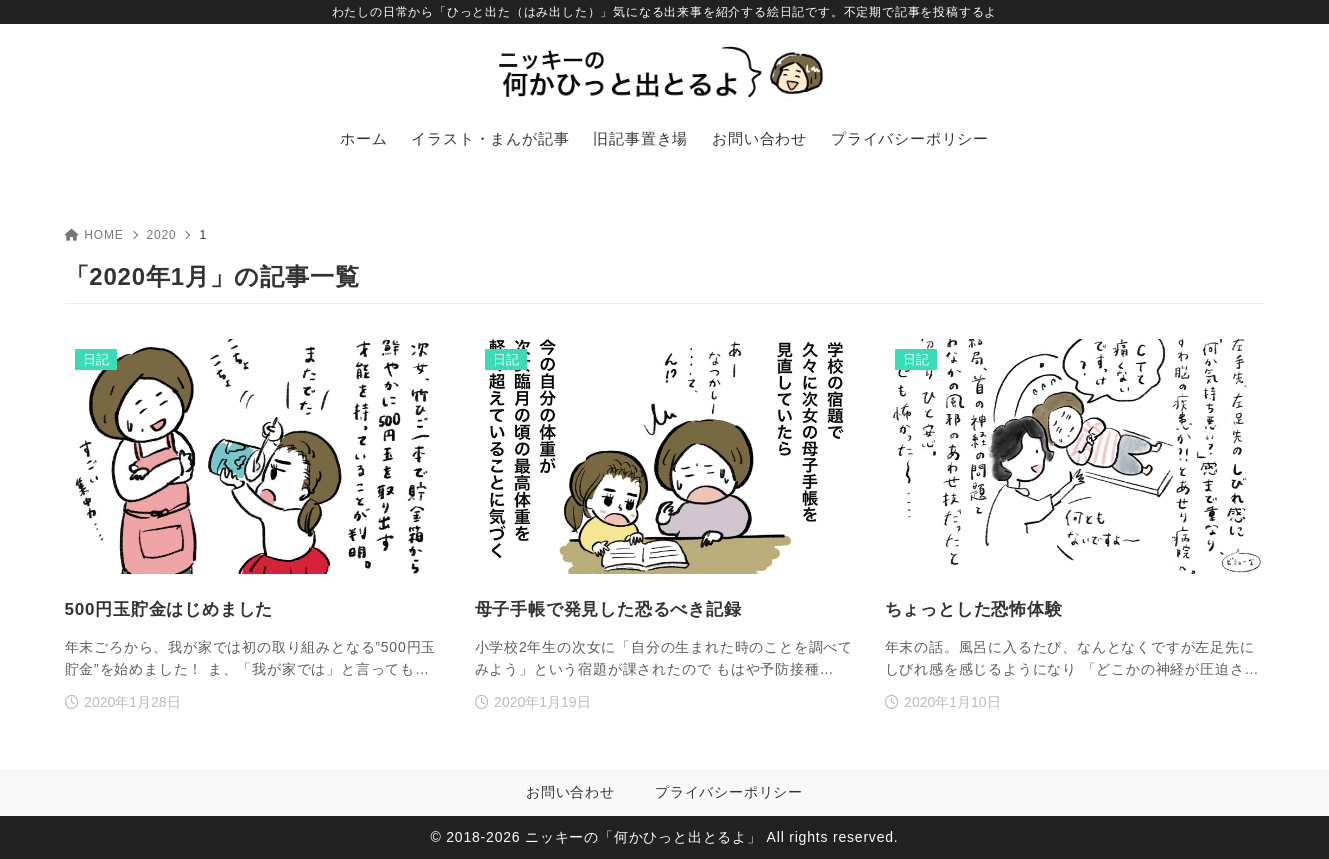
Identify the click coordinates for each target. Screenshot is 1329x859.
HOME (94, 235)
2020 (162, 235)
